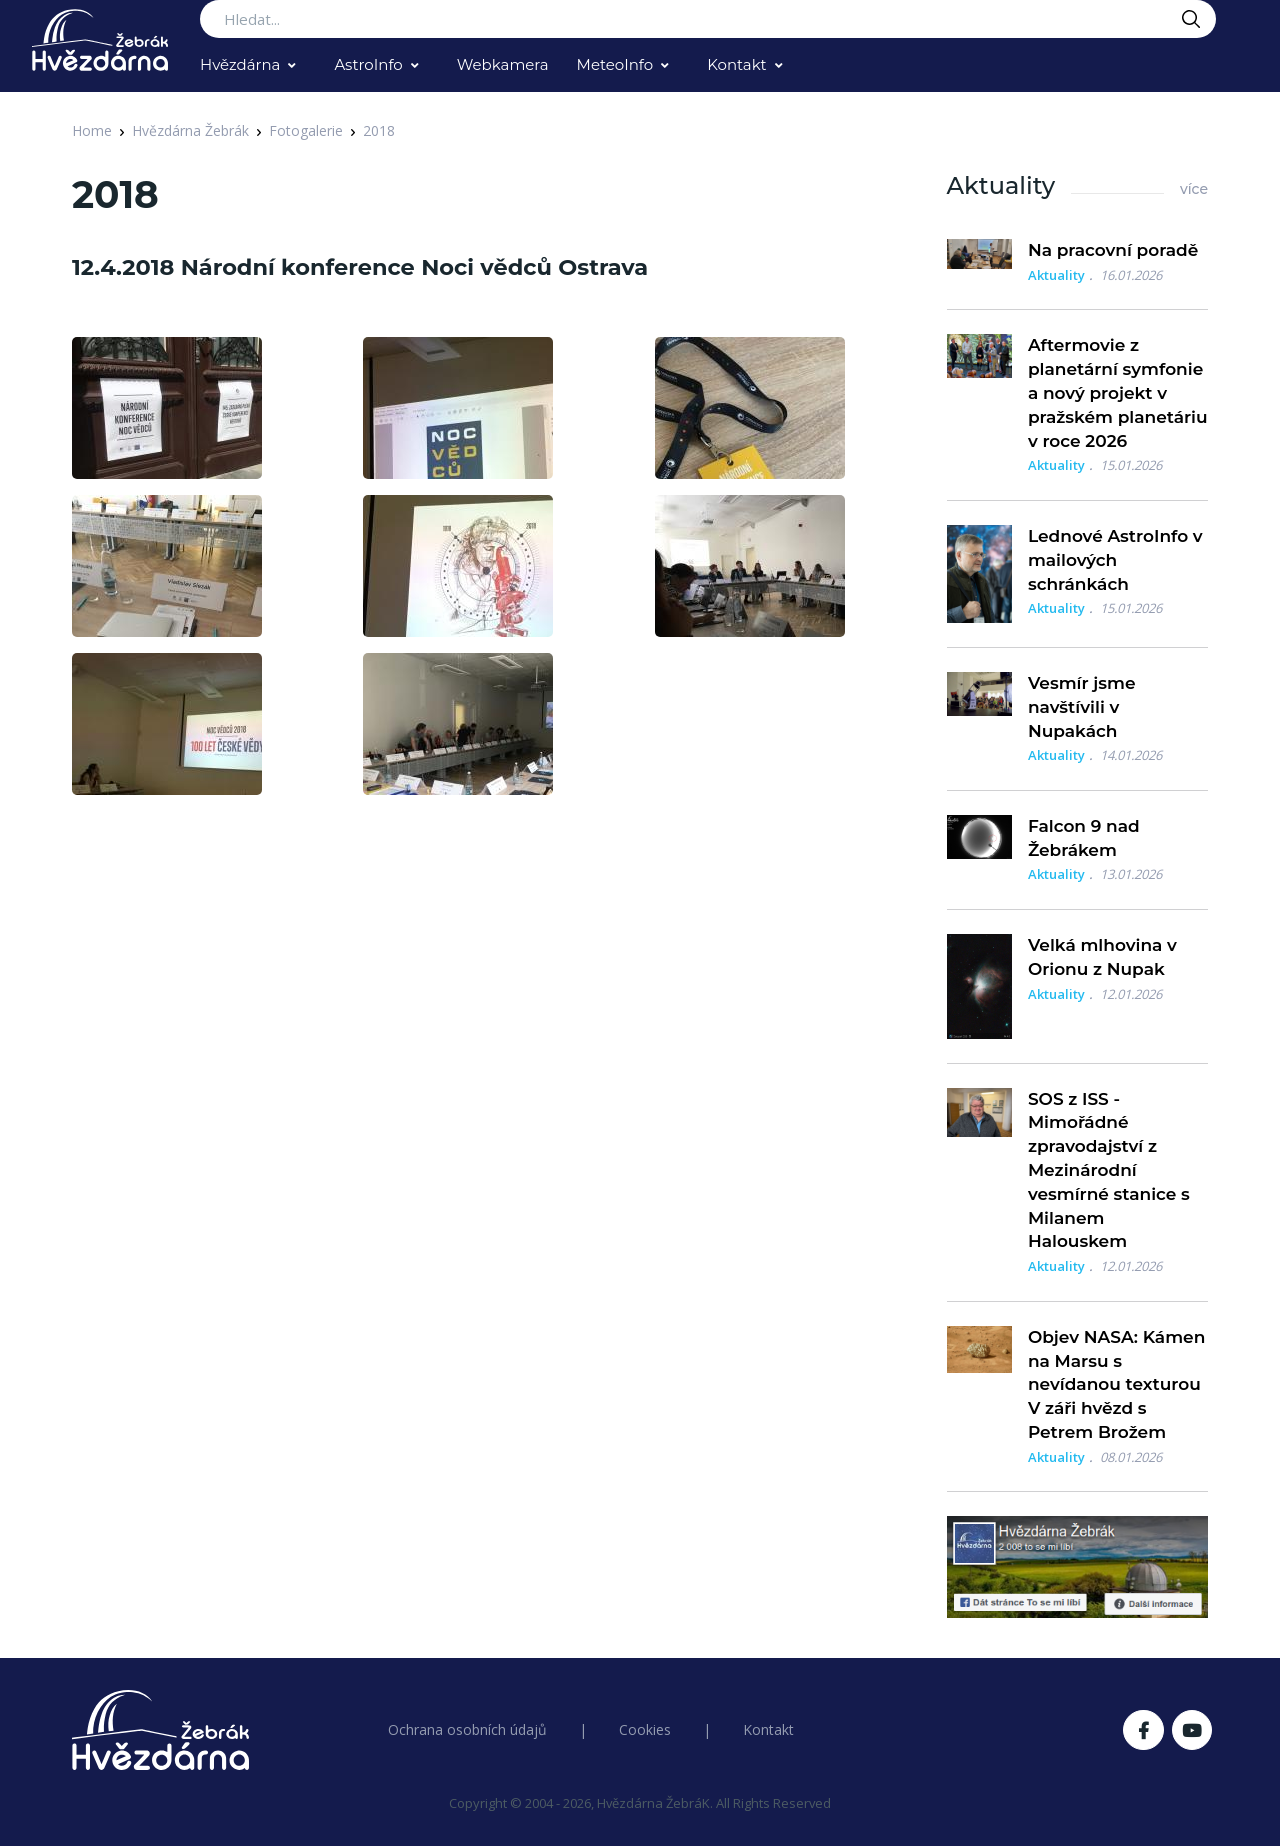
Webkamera (503, 64)
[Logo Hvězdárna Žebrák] (100, 40)
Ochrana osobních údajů (467, 1729)
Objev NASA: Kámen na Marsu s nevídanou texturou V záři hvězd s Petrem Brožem (1116, 1384)
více (1194, 189)
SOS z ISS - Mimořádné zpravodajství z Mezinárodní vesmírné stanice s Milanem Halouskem (1109, 1170)
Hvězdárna (240, 64)
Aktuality (1056, 275)
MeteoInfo (615, 64)
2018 (379, 130)
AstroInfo (368, 64)
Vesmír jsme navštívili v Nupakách (1082, 707)
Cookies (645, 1729)
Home (92, 130)
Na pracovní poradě (1113, 250)
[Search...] (708, 19)
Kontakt (737, 64)
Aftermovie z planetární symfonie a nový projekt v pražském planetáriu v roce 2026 (1118, 392)
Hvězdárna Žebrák (190, 130)
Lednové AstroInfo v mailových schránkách (1115, 560)
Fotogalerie (306, 130)
